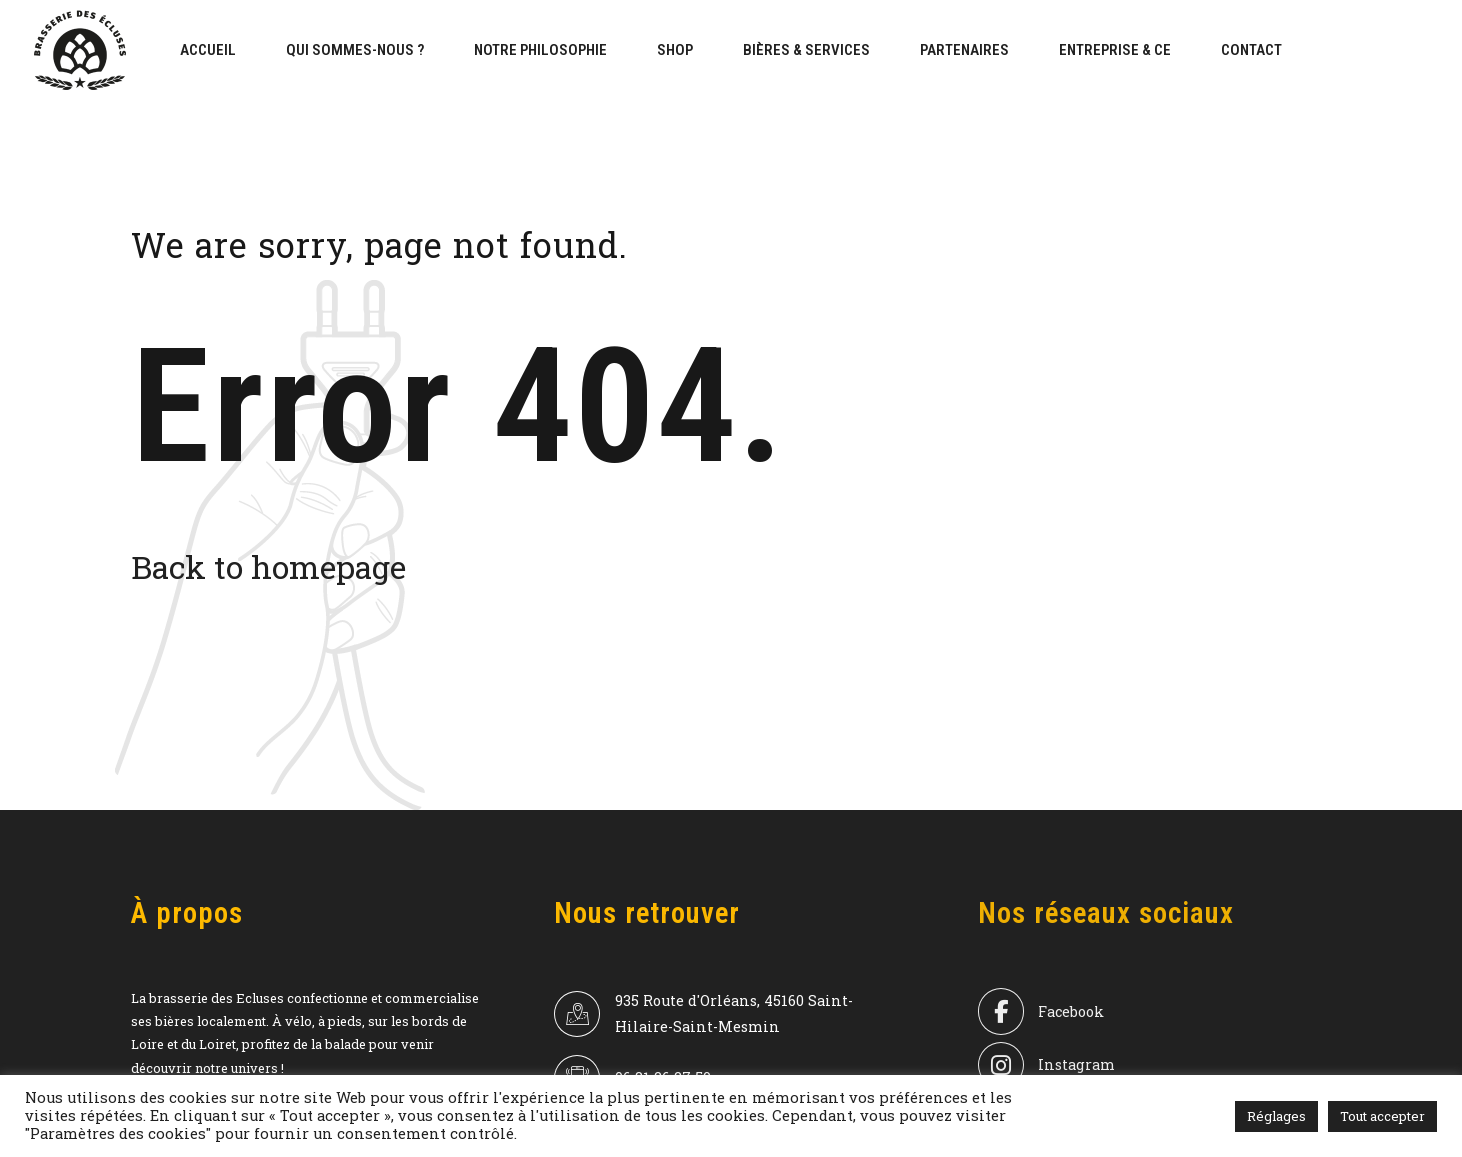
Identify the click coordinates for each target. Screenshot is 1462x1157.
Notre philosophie (540, 50)
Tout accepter (1382, 1116)
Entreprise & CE (1115, 50)
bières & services (806, 50)
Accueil (208, 50)
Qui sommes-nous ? (355, 50)
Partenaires (964, 50)
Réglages (1276, 1116)
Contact (1251, 50)
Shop (675, 50)
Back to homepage (268, 566)
